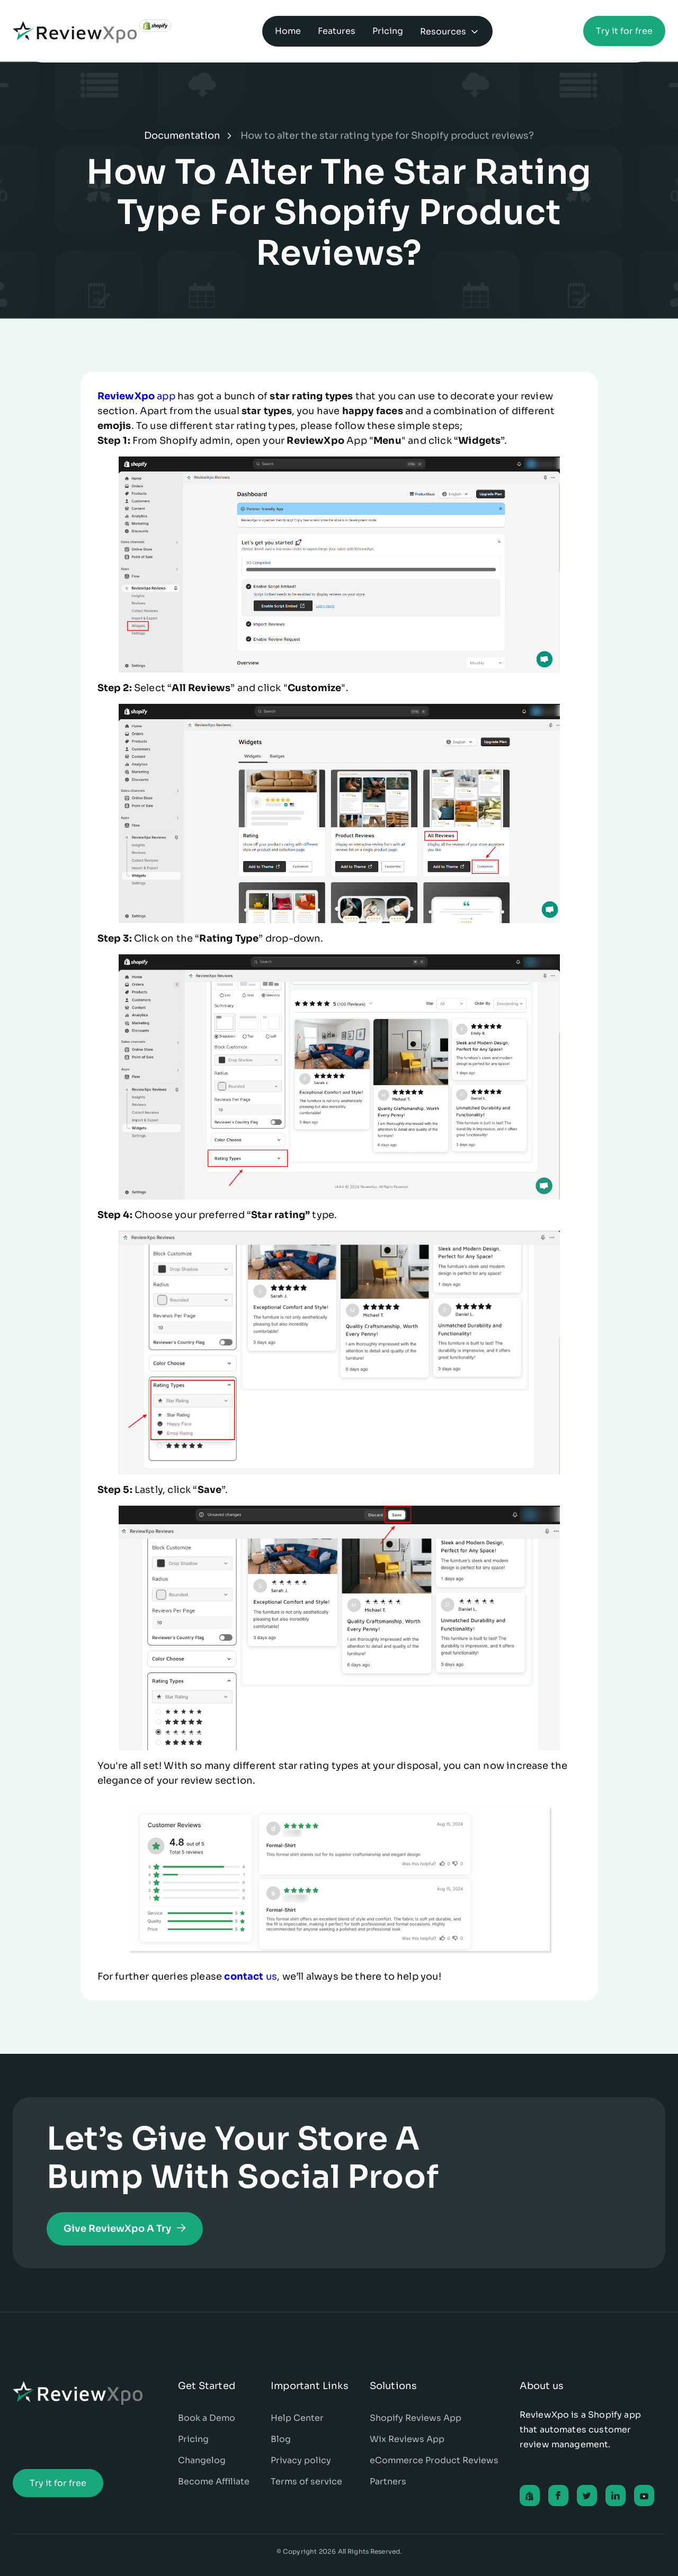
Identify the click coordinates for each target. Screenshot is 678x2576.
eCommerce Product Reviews (434, 2460)
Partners (388, 2481)
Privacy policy (301, 2460)
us (250, 1976)
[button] (450, 31)
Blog (281, 2439)
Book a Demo (206, 2417)
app (136, 396)
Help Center (297, 2417)
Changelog (202, 2460)
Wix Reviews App (407, 2439)
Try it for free (624, 31)
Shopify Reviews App (415, 2417)
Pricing (193, 2439)
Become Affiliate (213, 2481)
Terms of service (306, 2481)
